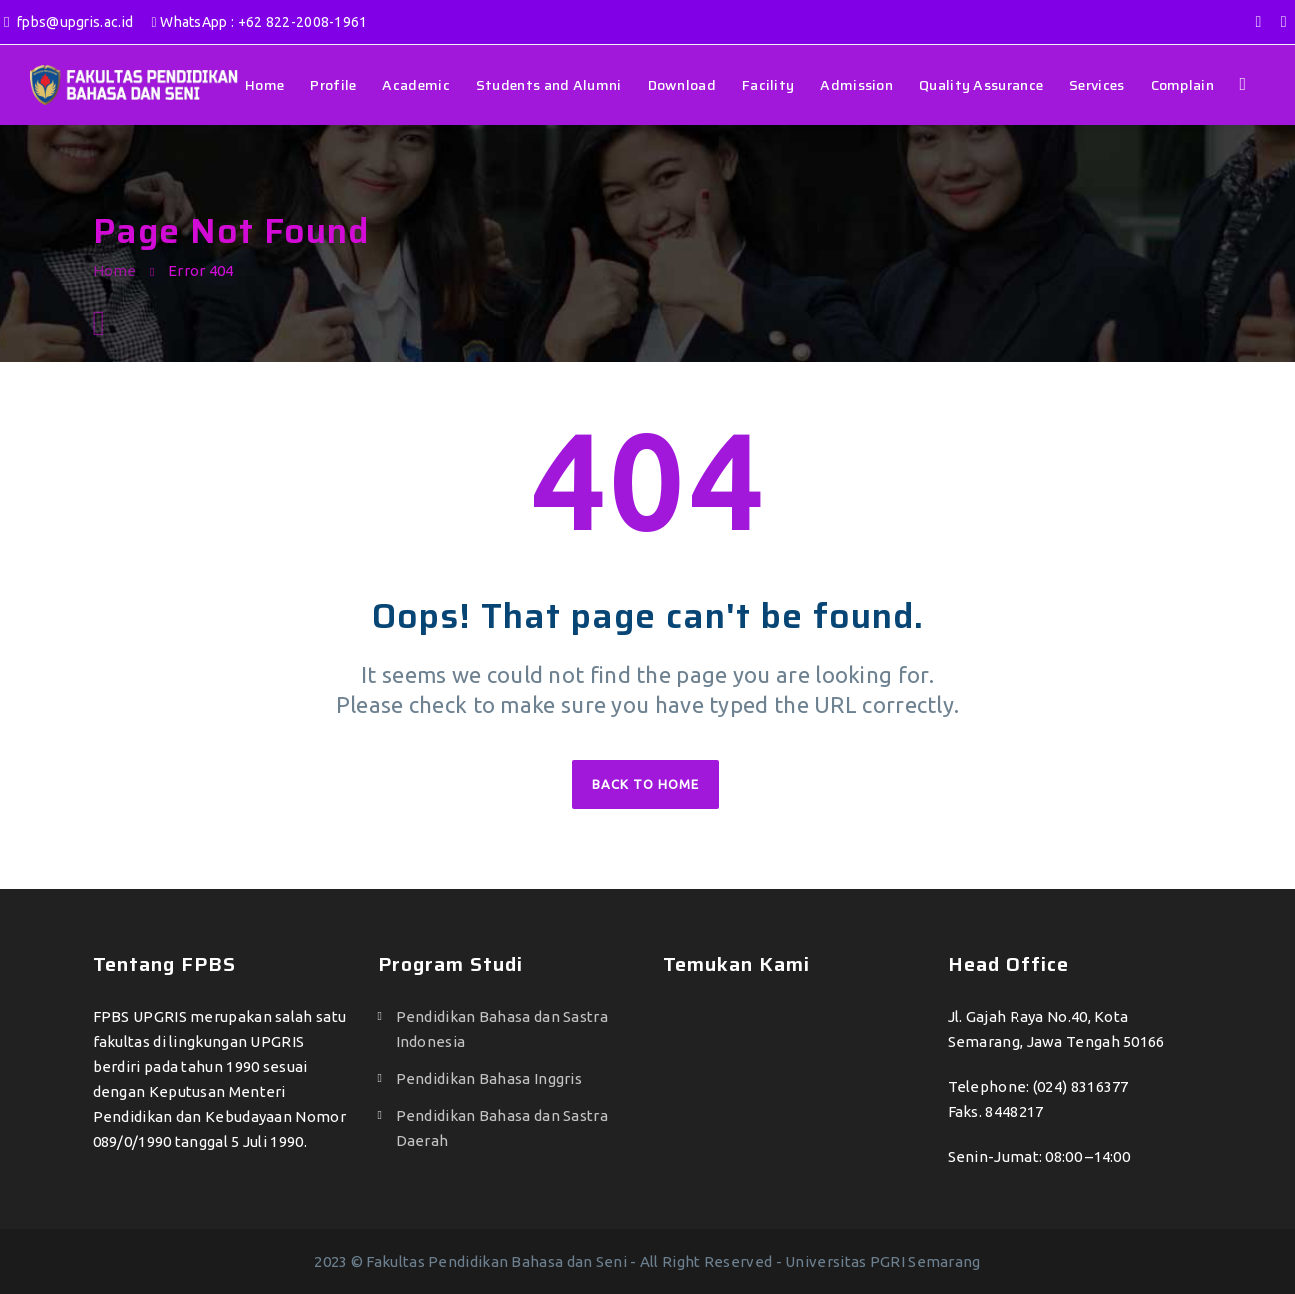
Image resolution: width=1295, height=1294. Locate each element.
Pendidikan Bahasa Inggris (489, 1078)
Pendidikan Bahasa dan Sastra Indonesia (502, 1029)
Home (115, 270)
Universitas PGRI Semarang (883, 1261)
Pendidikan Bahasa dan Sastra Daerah (502, 1128)
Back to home (645, 784)
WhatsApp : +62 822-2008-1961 (260, 22)
